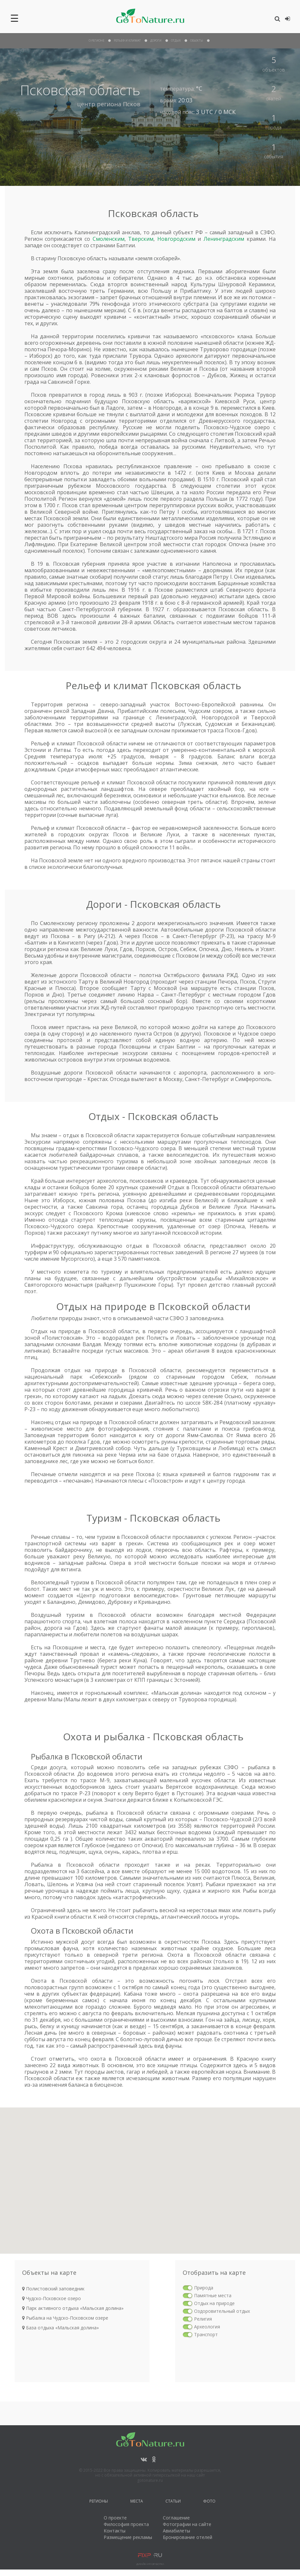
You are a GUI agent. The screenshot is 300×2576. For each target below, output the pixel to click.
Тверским (140, 238)
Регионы (98, 2502)
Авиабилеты (176, 2531)
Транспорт (206, 2334)
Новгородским (176, 238)
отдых (176, 40)
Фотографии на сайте (187, 2524)
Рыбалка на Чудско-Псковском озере (65, 2318)
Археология (207, 2327)
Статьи (173, 2502)
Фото (209, 2502)
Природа (203, 2288)
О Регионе (96, 40)
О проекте (115, 2518)
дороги (156, 40)
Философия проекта (126, 2524)
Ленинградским (223, 238)
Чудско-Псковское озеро (51, 2298)
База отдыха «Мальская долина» (60, 2328)
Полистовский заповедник (53, 2289)
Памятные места (212, 2295)
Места (136, 2502)
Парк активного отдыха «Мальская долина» (73, 2308)
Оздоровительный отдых (222, 2311)
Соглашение (176, 2518)
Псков (131, 104)
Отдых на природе (214, 2303)
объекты (196, 40)
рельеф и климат (127, 40)
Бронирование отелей (187, 2537)
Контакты (114, 2531)
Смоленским (108, 238)
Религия (203, 2319)
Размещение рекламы (128, 2537)
